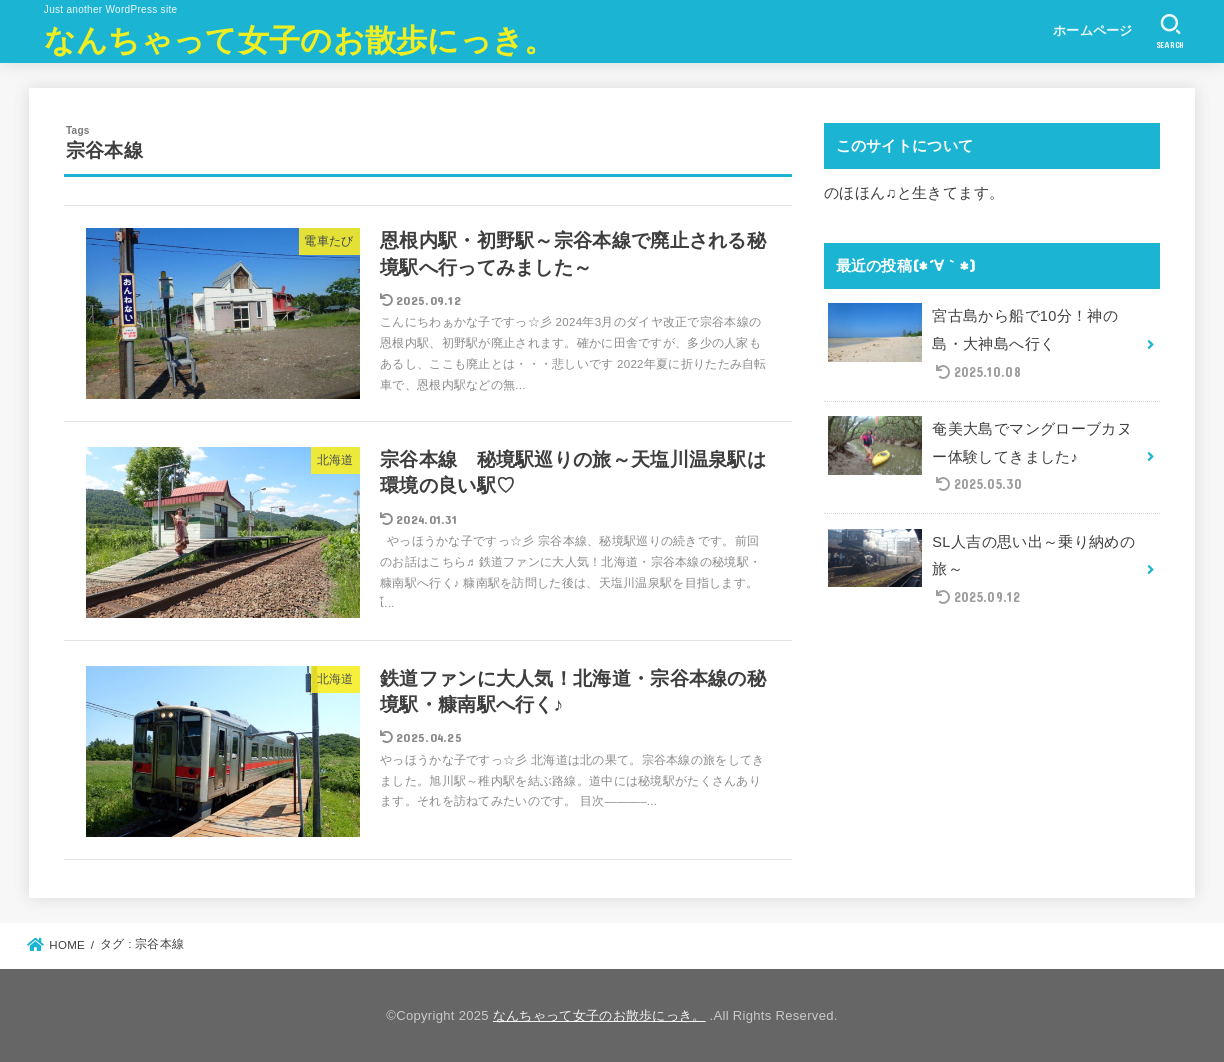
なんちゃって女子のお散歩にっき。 (300, 38)
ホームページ (1093, 30)
